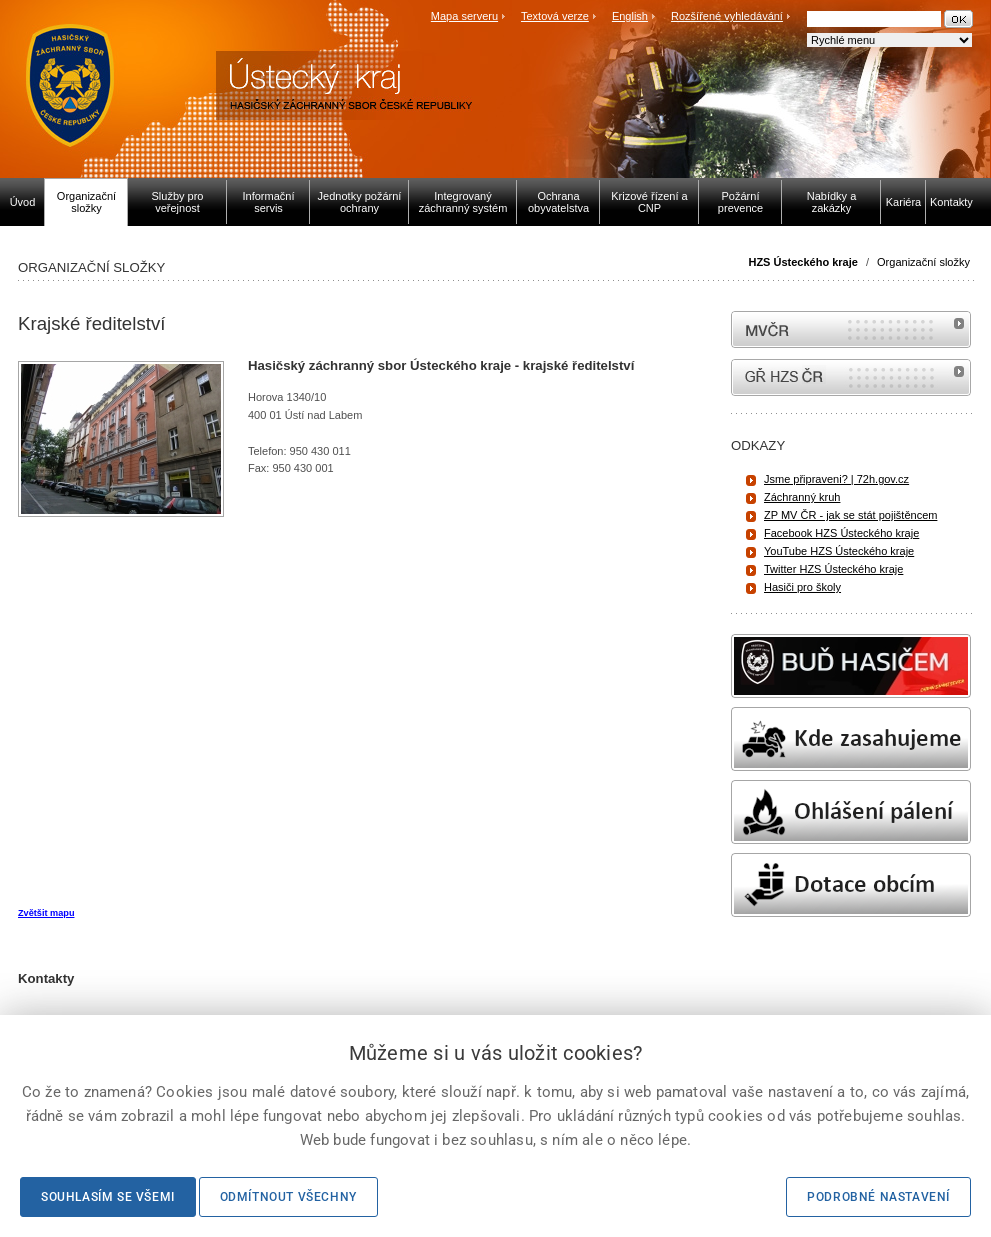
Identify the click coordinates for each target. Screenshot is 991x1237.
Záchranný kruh (802, 497)
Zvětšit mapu (46, 913)
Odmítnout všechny (288, 1197)
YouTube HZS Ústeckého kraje (839, 551)
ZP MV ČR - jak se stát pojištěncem (850, 515)
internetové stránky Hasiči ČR (851, 377)
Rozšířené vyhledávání (727, 16)
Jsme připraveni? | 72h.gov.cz (836, 479)
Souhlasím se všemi (108, 1197)
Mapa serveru (464, 16)
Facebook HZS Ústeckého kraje (841, 533)
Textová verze (555, 16)
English (630, 16)
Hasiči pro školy (802, 587)
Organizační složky (923, 262)
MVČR (851, 329)
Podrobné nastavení (878, 1197)
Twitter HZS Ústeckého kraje (833, 569)
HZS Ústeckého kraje (802, 262)
